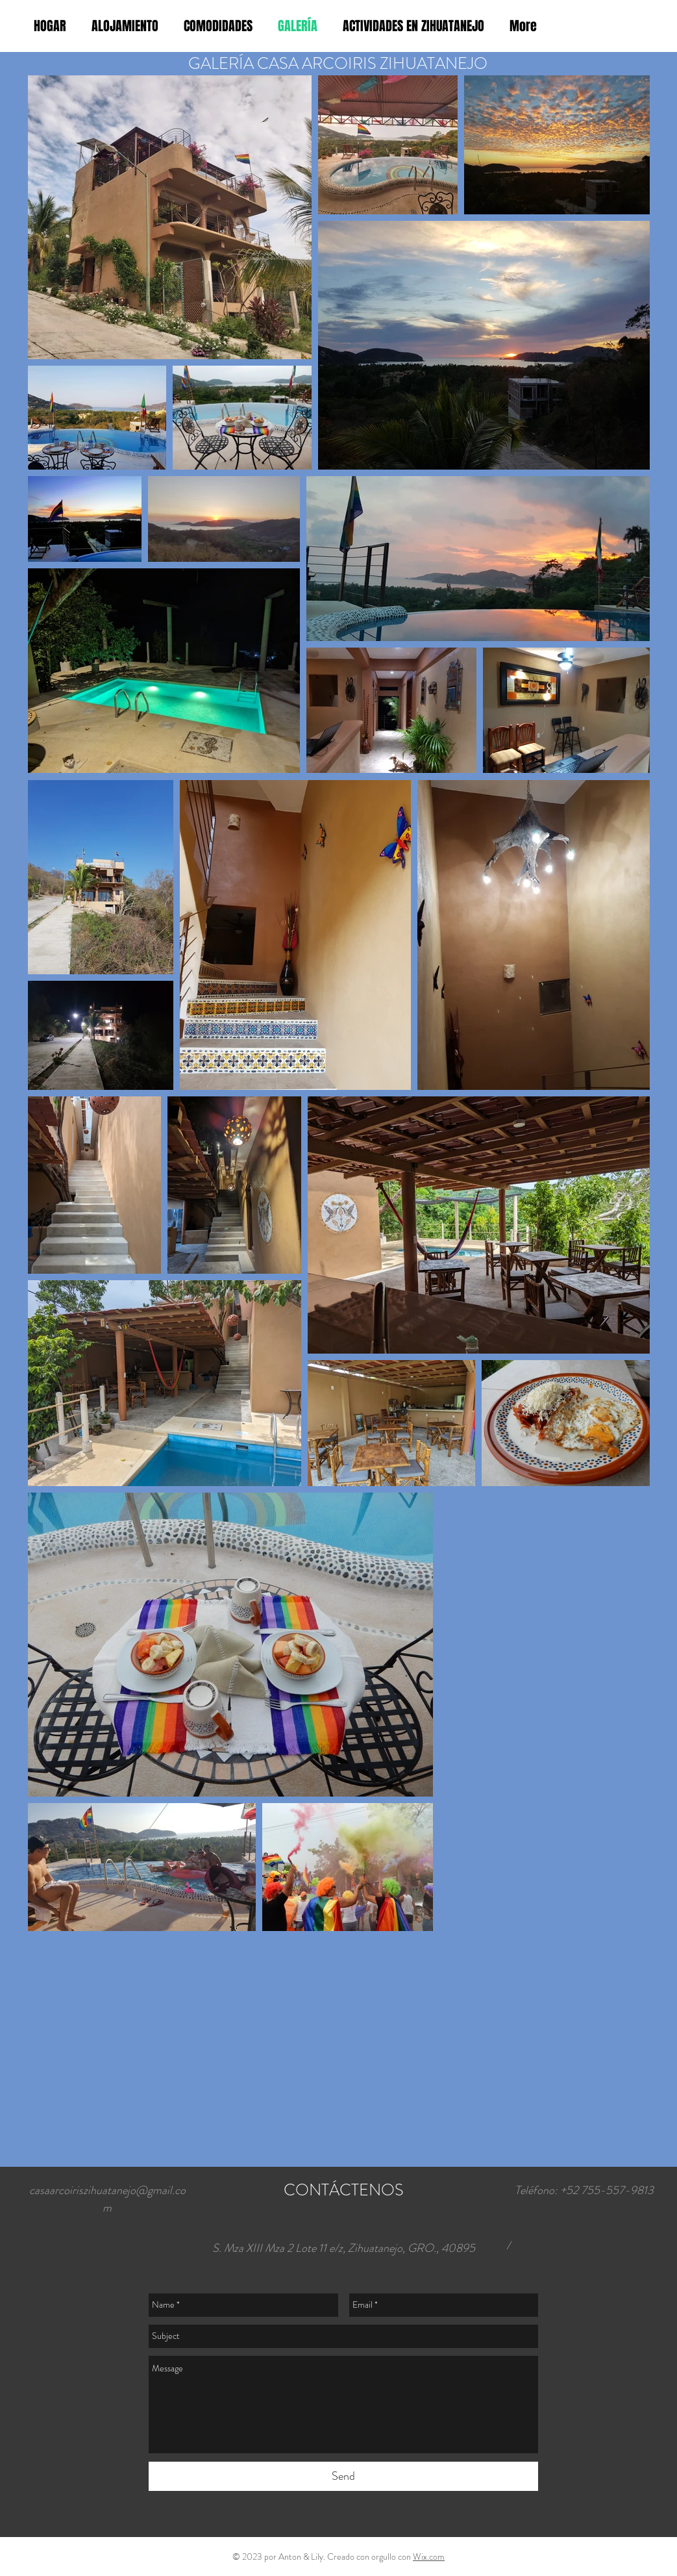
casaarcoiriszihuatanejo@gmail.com (107, 2199)
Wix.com (429, 2556)
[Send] (343, 2476)
